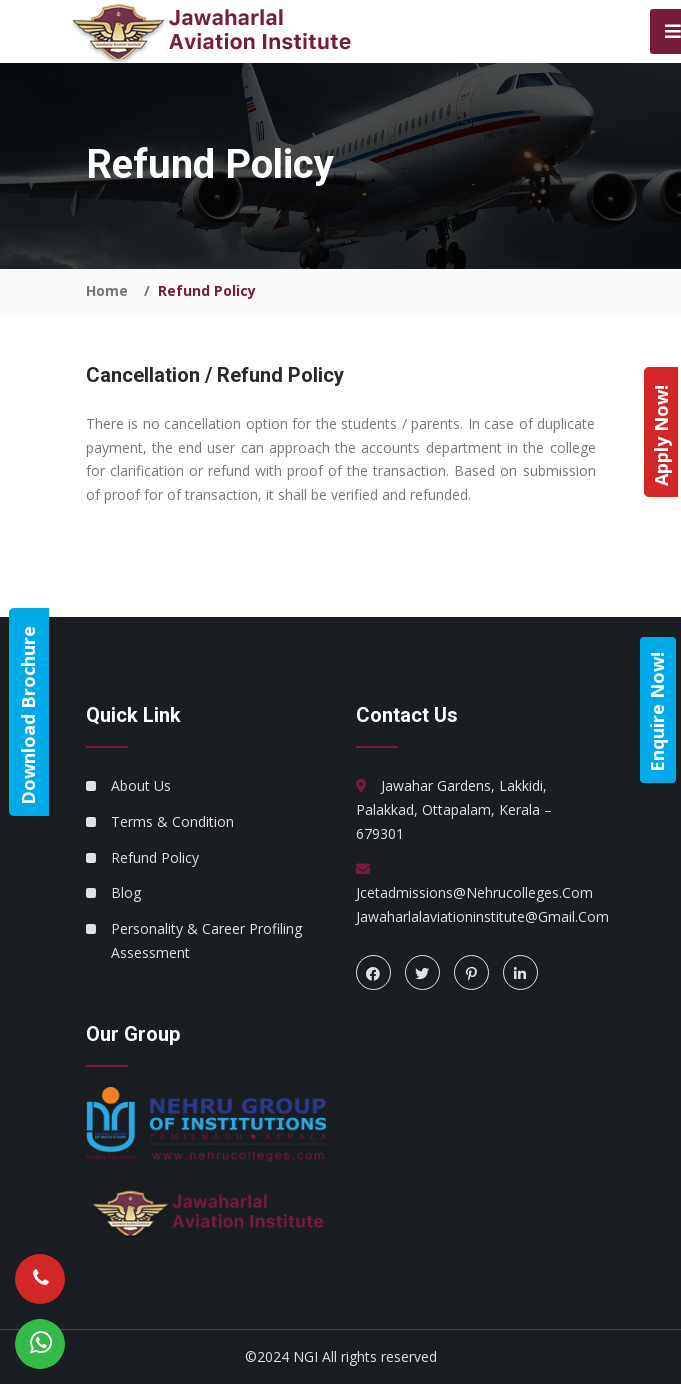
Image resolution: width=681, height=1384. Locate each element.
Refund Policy (155, 857)
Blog (126, 892)
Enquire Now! (657, 712)
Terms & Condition (172, 821)
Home (107, 290)
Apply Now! (661, 435)
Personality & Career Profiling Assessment (206, 940)
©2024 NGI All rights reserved (341, 1356)
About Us (141, 785)
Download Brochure (28, 715)
